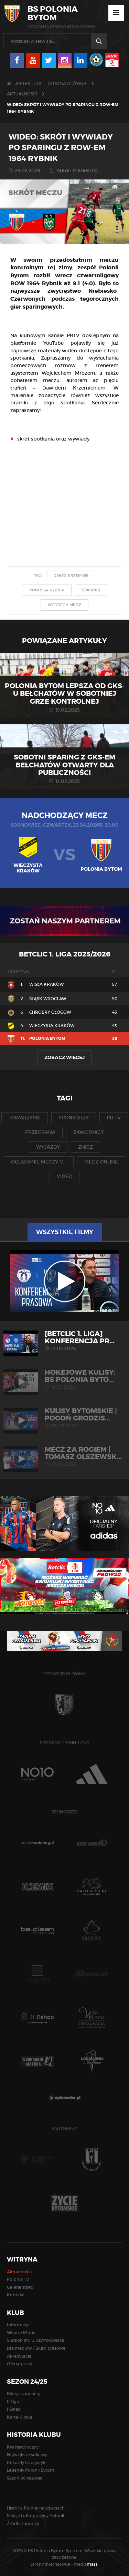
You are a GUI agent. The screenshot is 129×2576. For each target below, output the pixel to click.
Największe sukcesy (27, 2454)
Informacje (18, 2324)
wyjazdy (48, 1147)
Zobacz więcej (64, 1057)
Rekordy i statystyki (26, 2462)
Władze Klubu (21, 2332)
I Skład (14, 2409)
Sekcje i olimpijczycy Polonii (35, 2515)
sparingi (91, 590)
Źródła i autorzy (23, 2523)
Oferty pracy (19, 2363)
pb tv (114, 1118)
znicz (85, 1147)
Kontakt (15, 2294)
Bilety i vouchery (23, 2393)
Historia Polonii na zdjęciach (36, 2508)
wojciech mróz (64, 604)
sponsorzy (73, 1118)
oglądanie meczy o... (38, 1162)
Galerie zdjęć (20, 2287)
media (86, 2564)
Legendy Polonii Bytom (30, 2470)
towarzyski (25, 1118)
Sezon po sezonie (24, 2478)
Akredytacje (19, 2356)
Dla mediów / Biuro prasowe (36, 2348)
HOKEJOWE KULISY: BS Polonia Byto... (64, 1379)
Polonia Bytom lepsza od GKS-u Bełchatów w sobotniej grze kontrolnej (65, 693)
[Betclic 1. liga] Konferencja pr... (64, 1340)
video (64, 1176)
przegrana (40, 1132)
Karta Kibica (19, 2417)
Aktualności (22, 93)
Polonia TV (18, 2279)
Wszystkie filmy (64, 1232)
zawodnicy (88, 1132)
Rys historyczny (23, 2447)
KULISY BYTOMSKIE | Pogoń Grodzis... (64, 1417)
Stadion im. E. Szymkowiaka (35, 2340)
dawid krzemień (70, 575)
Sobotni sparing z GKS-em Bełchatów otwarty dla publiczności (64, 765)
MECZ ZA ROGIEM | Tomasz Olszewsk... (64, 1456)
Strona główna (67, 83)
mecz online (101, 1162)
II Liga (13, 2401)
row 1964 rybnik (46, 590)
